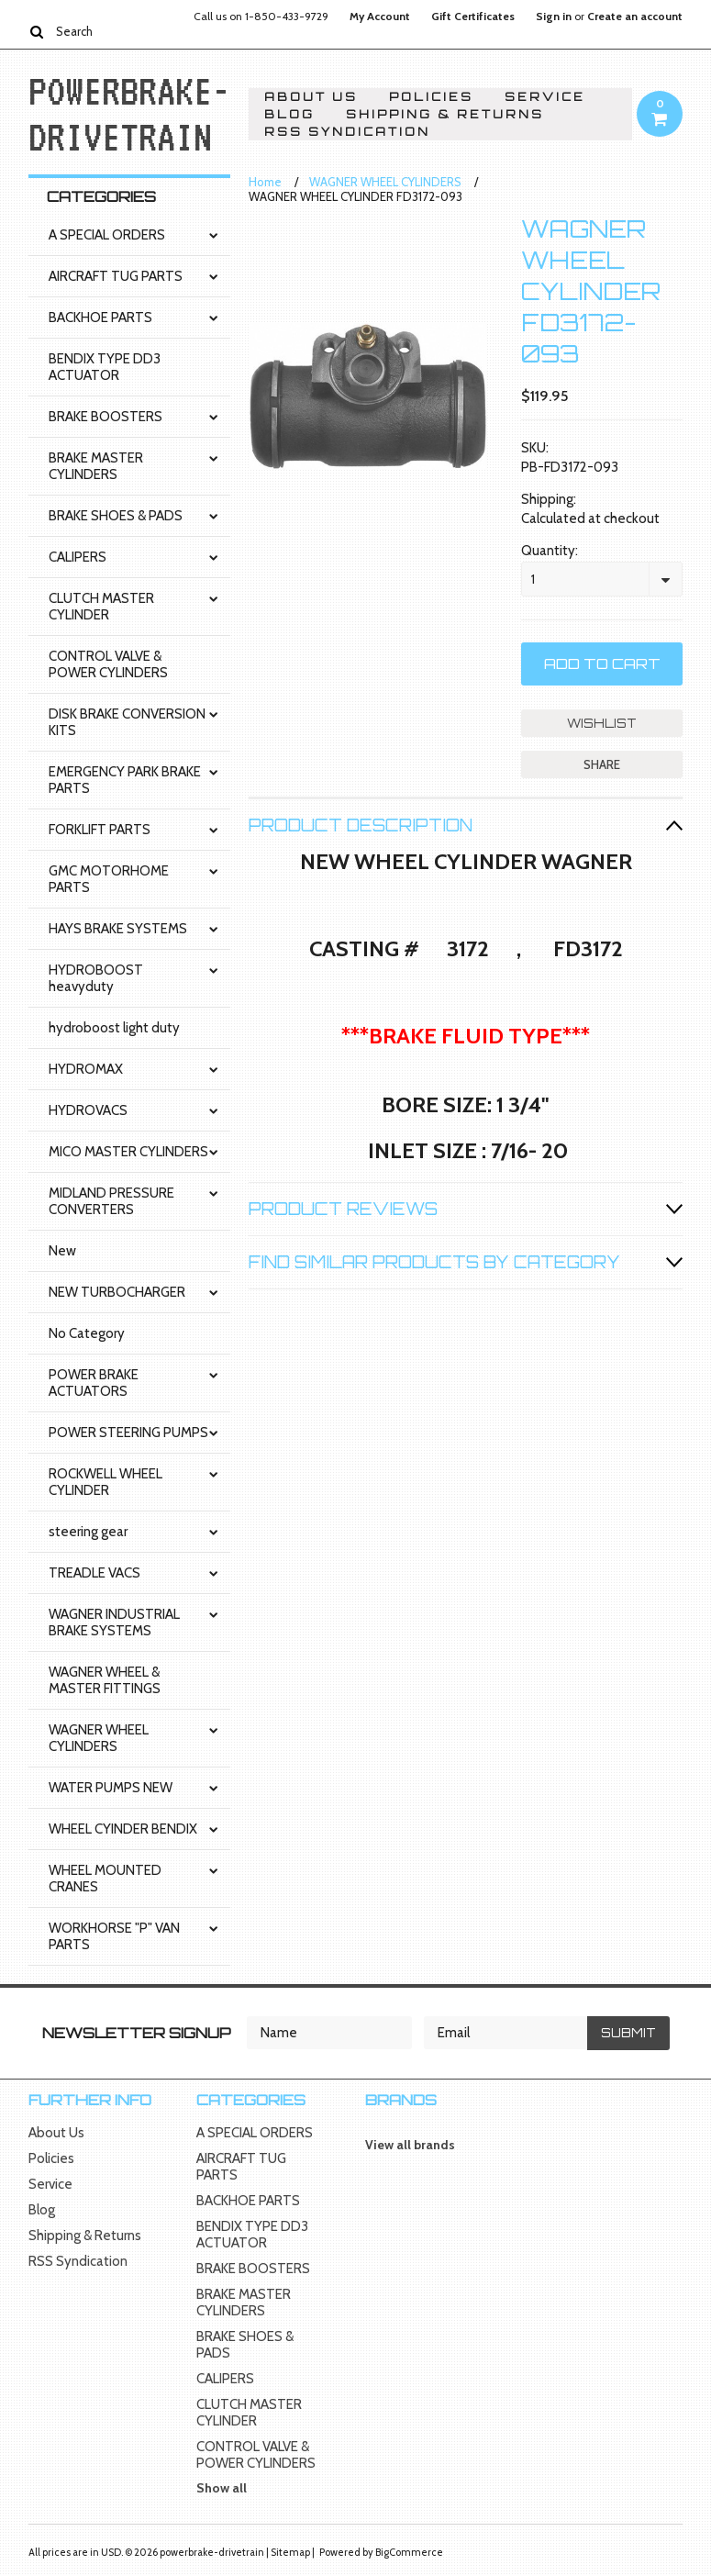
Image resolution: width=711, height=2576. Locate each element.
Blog (289, 114)
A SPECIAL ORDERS (107, 235)
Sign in (554, 16)
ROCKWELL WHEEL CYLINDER (105, 1482)
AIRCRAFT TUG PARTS (116, 276)
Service (545, 97)
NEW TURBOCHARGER (117, 1292)
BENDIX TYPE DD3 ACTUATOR (105, 367)
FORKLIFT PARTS (99, 829)
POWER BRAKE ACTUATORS (94, 1383)
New (62, 1251)
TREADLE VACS (94, 1573)
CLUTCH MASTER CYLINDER (101, 606)
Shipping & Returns (445, 114)
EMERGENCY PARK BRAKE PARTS (125, 780)
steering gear (88, 1531)
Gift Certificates (473, 16)
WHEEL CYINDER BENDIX (123, 1829)
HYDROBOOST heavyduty (96, 978)
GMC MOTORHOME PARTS (109, 879)
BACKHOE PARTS (100, 317)
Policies (431, 97)
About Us (311, 97)
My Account (380, 16)
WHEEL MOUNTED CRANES (105, 1878)
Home (265, 181)
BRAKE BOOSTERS (105, 416)
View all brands (410, 2144)
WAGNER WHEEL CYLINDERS (99, 1738)
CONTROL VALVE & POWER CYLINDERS (108, 664)
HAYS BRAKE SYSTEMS (118, 928)
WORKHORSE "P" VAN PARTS (114, 1936)
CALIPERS (77, 557)
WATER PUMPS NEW (110, 1787)
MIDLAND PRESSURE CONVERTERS (111, 1201)
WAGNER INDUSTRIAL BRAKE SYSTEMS (114, 1622)
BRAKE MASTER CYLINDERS (96, 466)
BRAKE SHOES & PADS (116, 515)
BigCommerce (409, 2552)
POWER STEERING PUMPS (128, 1432)
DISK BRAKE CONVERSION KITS (127, 722)
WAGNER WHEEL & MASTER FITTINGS (105, 1680)
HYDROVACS (88, 1110)
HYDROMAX (86, 1069)
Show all (221, 2488)
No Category (87, 1333)
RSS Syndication (347, 132)
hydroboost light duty (114, 1028)
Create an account (635, 16)
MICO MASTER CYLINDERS (128, 1151)
